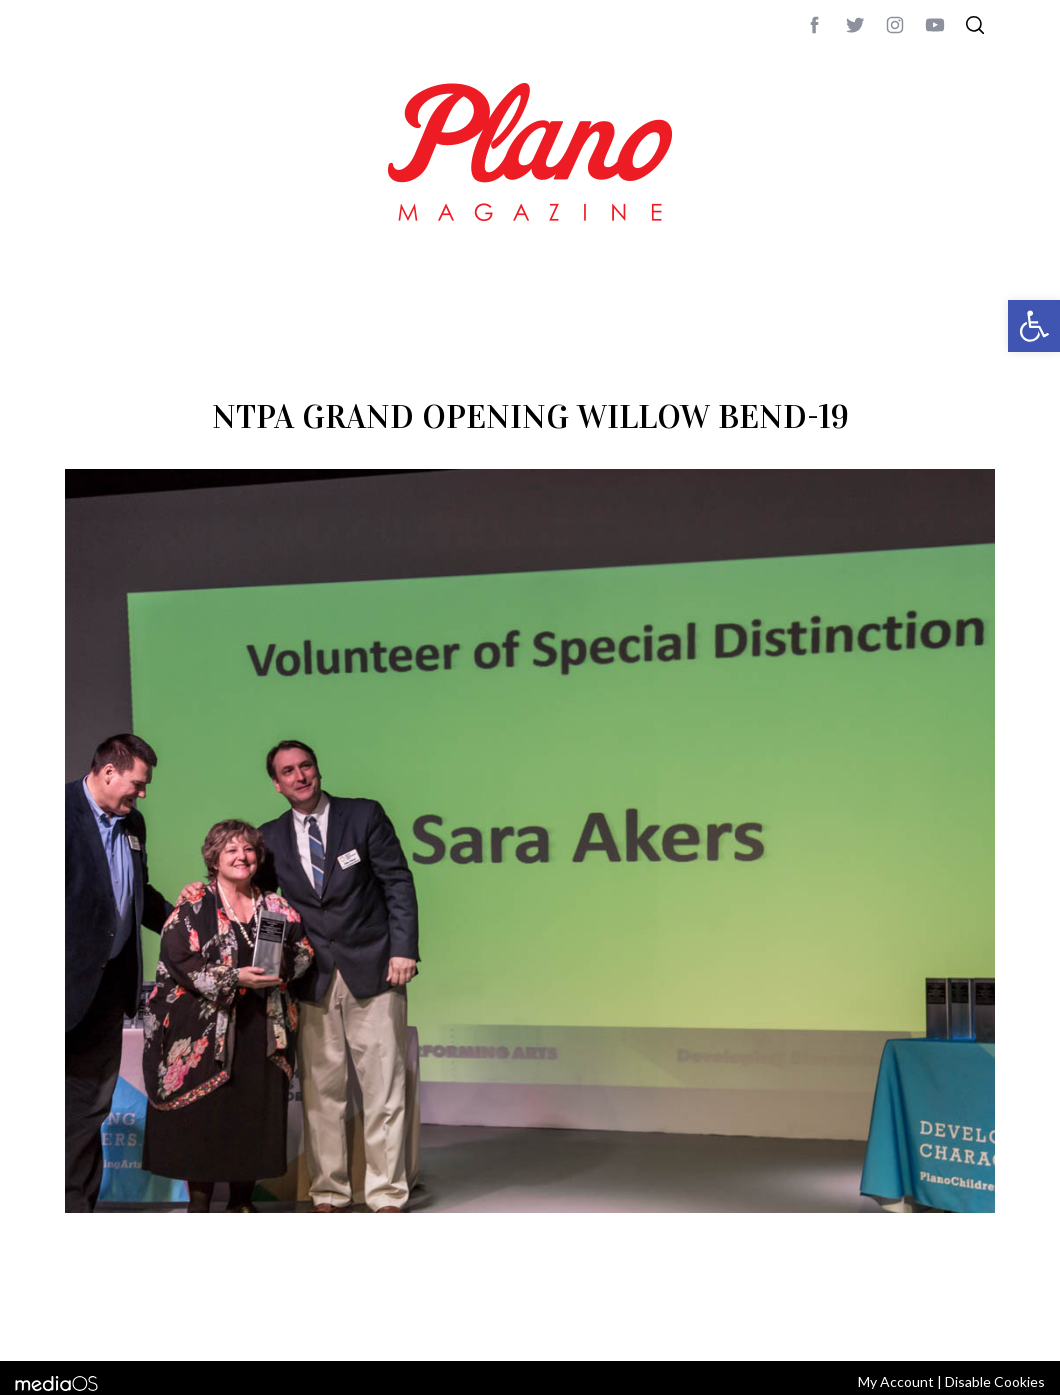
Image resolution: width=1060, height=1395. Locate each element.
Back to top (940, 1319)
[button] (1034, 326)
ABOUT (86, 1319)
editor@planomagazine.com (665, 1319)
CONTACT (145, 1319)
